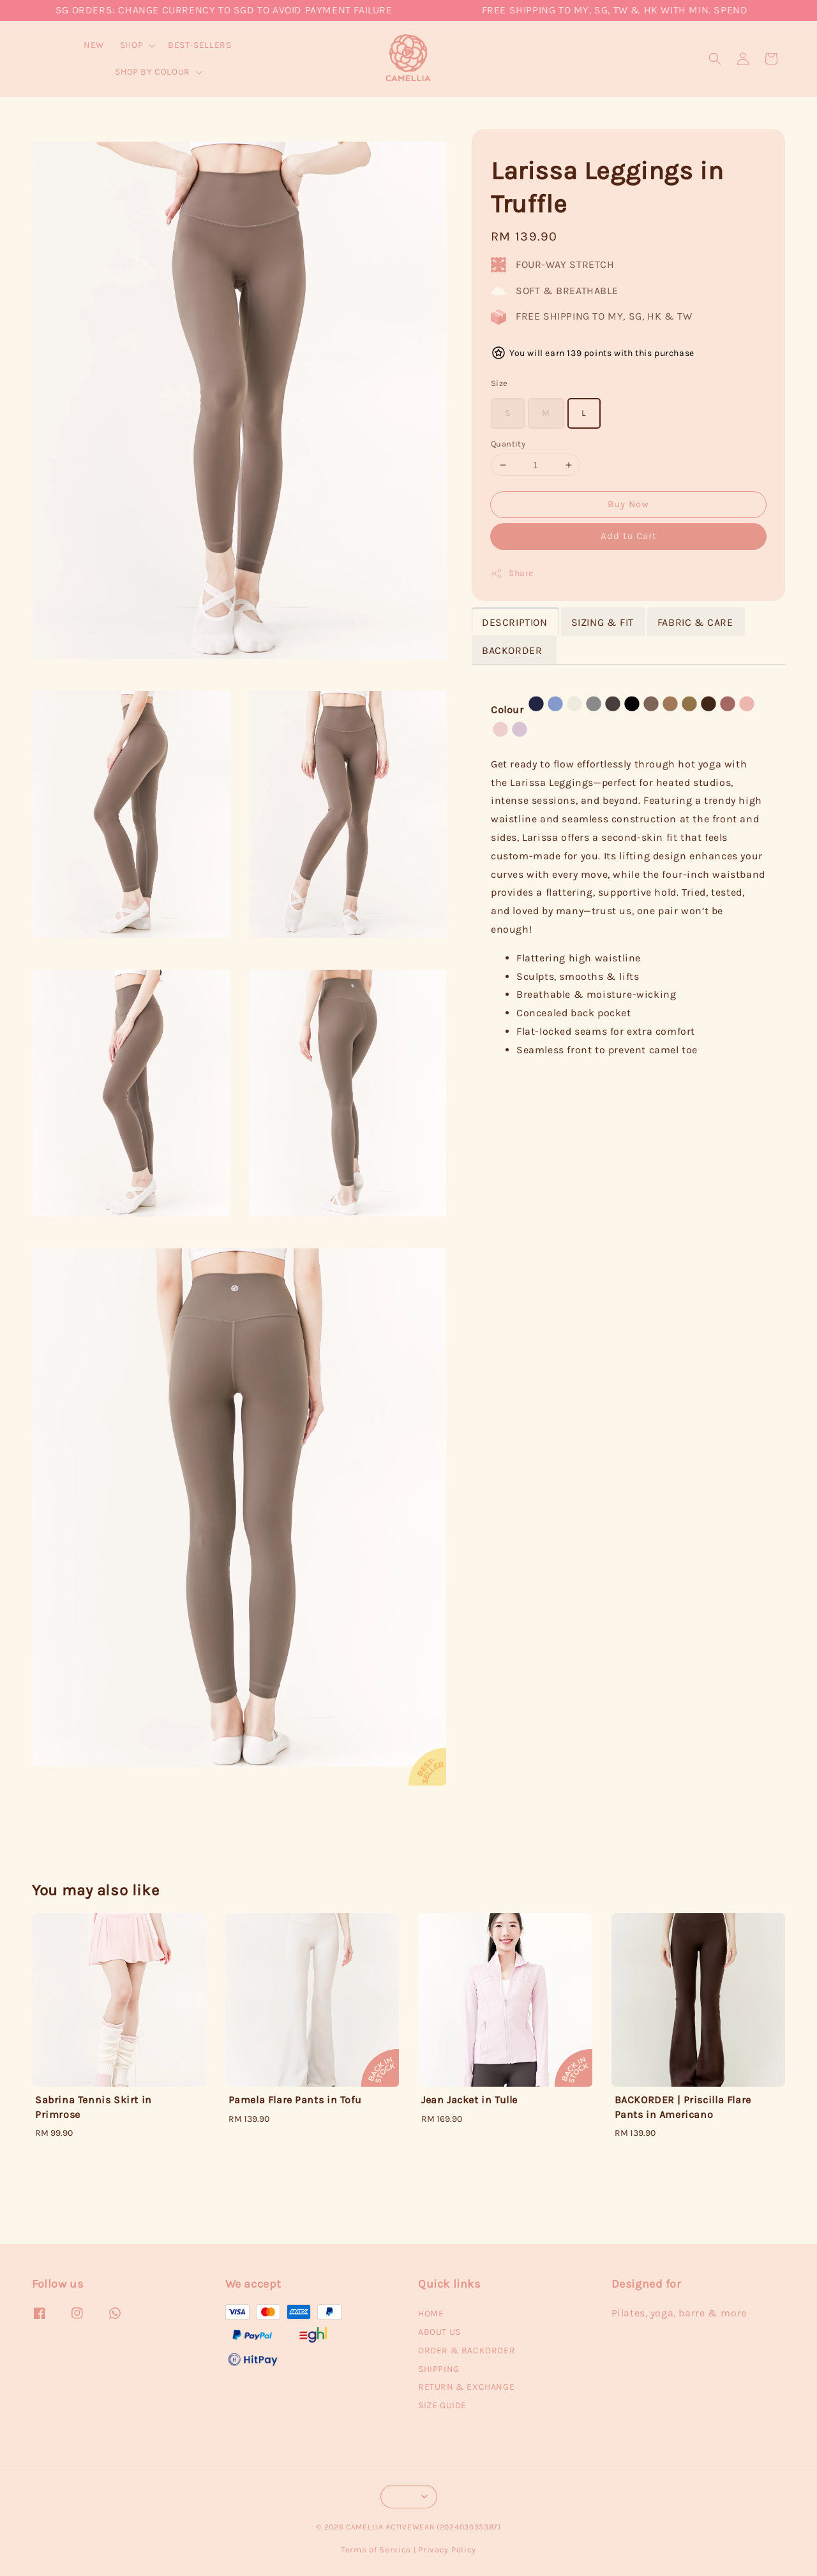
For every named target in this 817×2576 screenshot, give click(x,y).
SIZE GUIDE (442, 2405)
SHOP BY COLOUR (152, 71)
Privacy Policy (447, 2549)
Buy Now (628, 504)
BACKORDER (513, 650)
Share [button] (512, 573)
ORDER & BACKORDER (466, 2350)
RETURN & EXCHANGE (466, 2386)
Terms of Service (376, 2549)
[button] (715, 59)
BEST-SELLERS (199, 45)
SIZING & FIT (602, 622)
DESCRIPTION (515, 622)
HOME (431, 2313)
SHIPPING (439, 2369)
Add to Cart (629, 536)
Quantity (508, 443)
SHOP (131, 45)
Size (499, 383)
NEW (94, 45)
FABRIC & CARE (695, 622)
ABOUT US (439, 2332)
